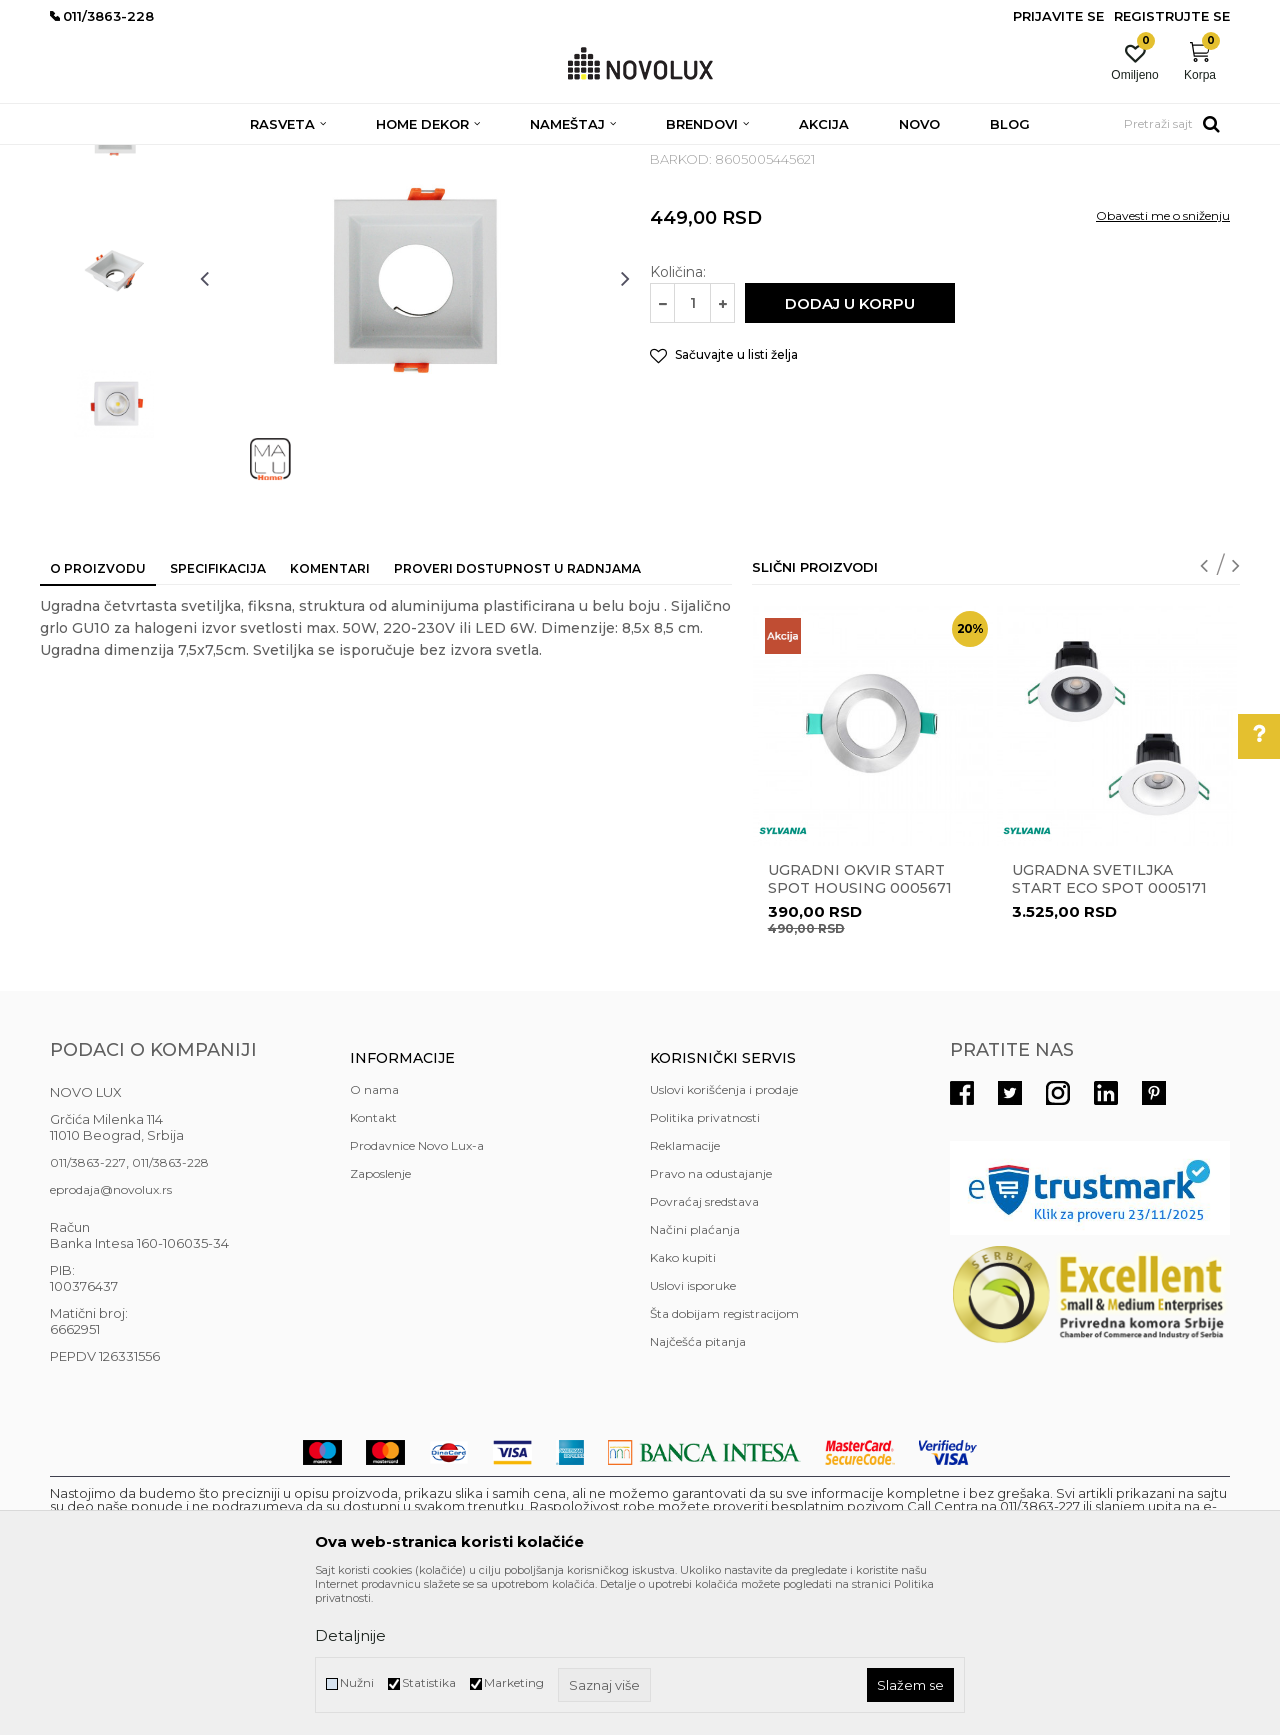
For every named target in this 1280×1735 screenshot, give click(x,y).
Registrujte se (1172, 16)
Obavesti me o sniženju (1163, 360)
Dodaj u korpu (850, 448)
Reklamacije (685, 1290)
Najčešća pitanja (698, 1486)
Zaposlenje (380, 1318)
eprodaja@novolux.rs (111, 1334)
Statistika (429, 1682)
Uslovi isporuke (693, 1430)
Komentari (330, 713)
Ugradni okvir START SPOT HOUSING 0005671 (860, 1024)
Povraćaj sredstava (704, 1346)
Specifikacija (218, 713)
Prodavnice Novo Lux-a (417, 1290)
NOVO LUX (83, 157)
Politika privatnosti (705, 1262)
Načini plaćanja (695, 1374)
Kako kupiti (683, 1402)
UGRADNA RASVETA (564, 157)
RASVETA (227, 157)
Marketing (514, 1682)
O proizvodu (98, 713)
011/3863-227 (88, 1307)
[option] (115, 277)
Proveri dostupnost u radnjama (517, 713)
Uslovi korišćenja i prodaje (724, 1234)
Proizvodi (157, 157)
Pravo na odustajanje (711, 1318)
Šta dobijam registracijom (724, 1458)
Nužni (357, 1682)
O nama (374, 1234)
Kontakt (373, 1262)
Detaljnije (350, 1635)
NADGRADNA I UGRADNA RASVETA (379, 157)
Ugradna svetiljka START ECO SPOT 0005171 (1109, 1024)
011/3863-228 (170, 1307)
